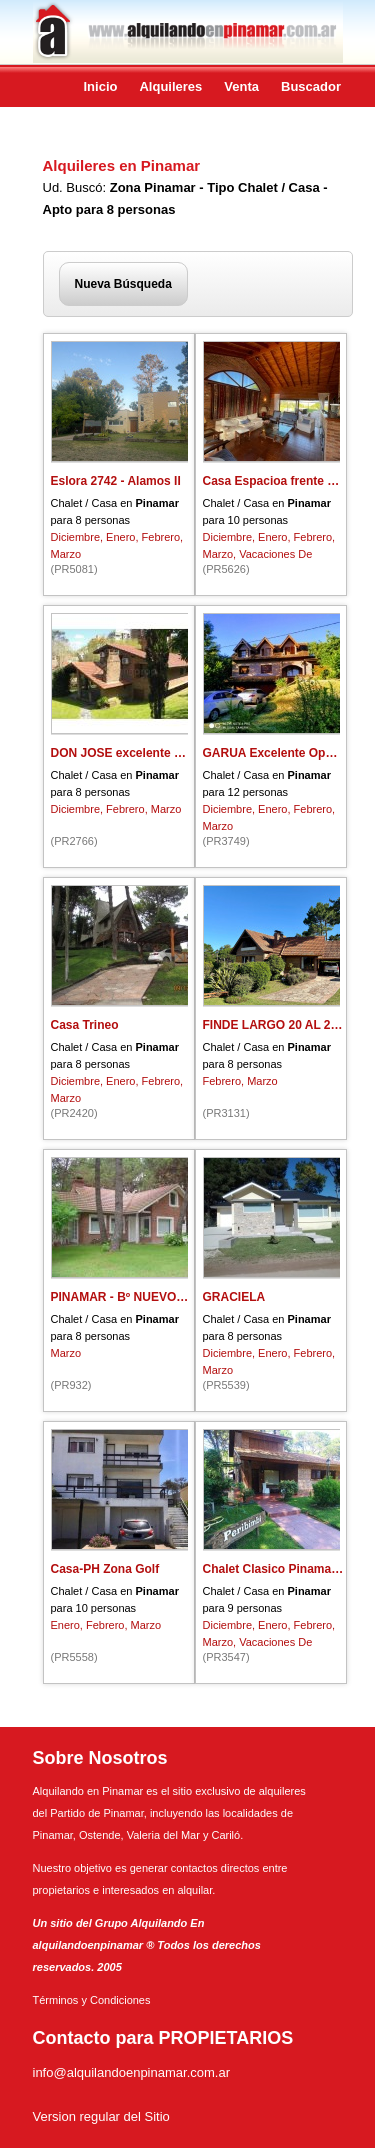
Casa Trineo (85, 1025)
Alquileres (170, 86)
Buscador (311, 86)
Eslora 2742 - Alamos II (116, 481)
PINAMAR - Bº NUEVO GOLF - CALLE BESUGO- (187, 1297)
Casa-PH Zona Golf (105, 1569)
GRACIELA (234, 1297)
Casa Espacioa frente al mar (283, 481)
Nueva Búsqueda (123, 284)
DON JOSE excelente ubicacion (140, 753)
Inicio (101, 86)
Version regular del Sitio (101, 2116)
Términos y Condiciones (92, 2000)
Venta (241, 86)
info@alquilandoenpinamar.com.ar (131, 2072)
